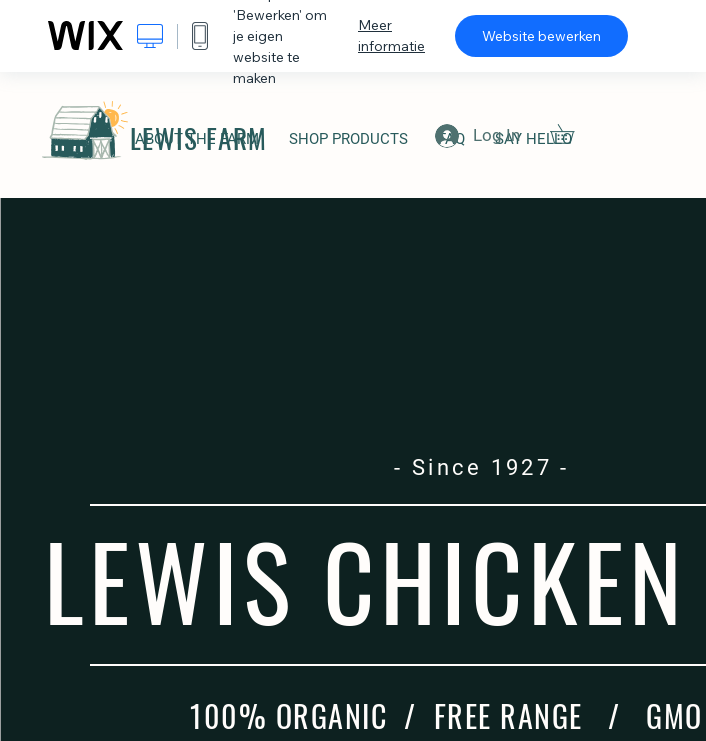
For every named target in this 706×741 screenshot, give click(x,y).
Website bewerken (541, 36)
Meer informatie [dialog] (391, 35)
